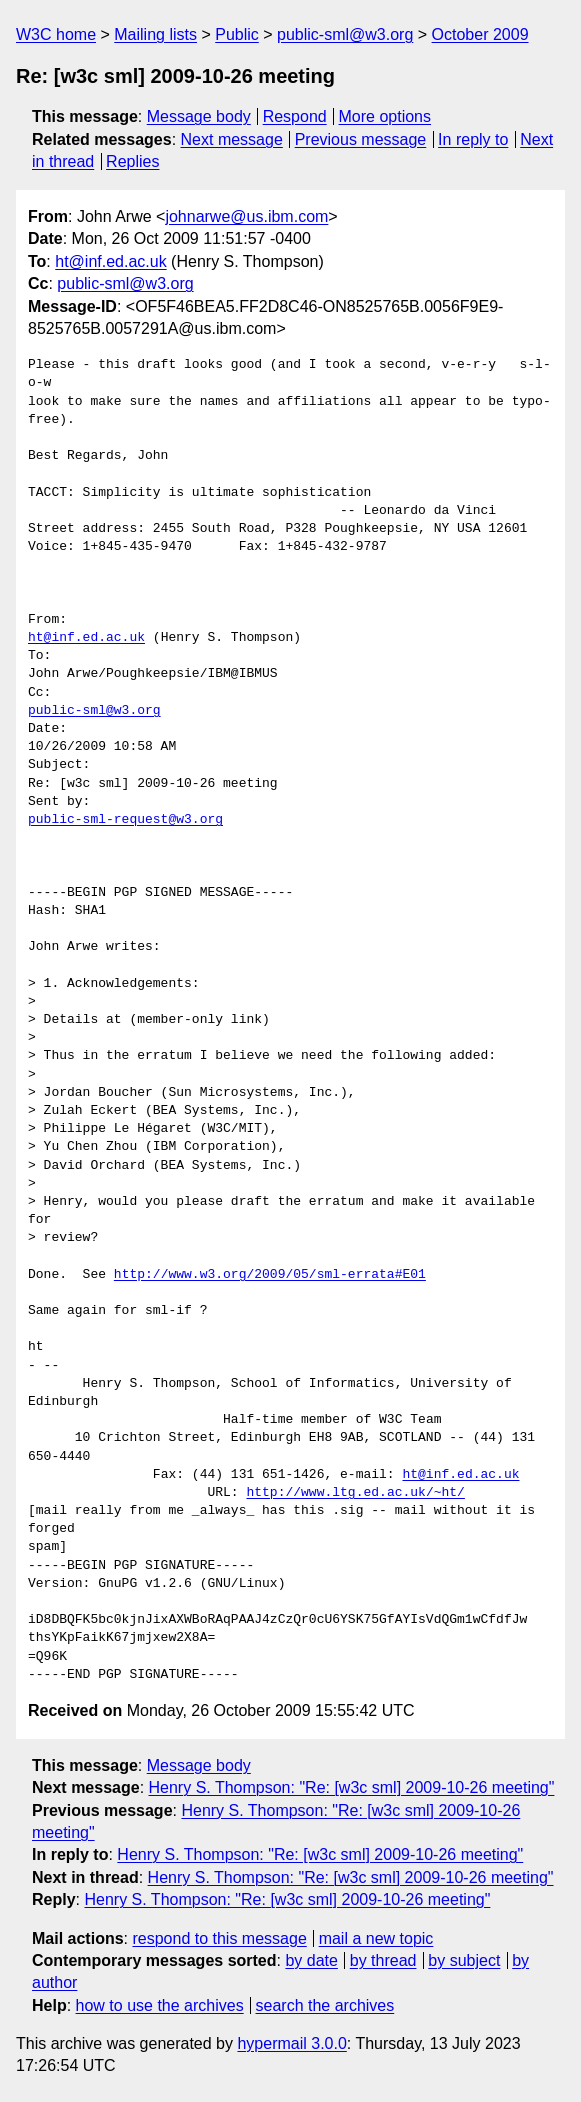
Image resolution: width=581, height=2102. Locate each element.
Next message (232, 139)
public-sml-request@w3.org (125, 820)
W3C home (56, 34)
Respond (295, 116)
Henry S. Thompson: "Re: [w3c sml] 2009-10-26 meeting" (352, 1787)
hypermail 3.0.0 (291, 2043)
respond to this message (219, 1938)
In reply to (473, 139)
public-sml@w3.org (345, 34)
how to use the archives (160, 2005)
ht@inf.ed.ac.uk (110, 261)
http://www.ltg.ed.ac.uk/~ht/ (355, 1493)
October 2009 (480, 34)
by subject (464, 1960)
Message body (199, 116)
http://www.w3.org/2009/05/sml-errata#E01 (270, 1275)
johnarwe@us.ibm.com (246, 216)
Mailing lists (155, 34)
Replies (132, 161)
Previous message (361, 139)
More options (385, 116)
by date (311, 1960)
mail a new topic (376, 1938)
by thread (383, 1960)
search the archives (325, 2005)
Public (237, 34)
